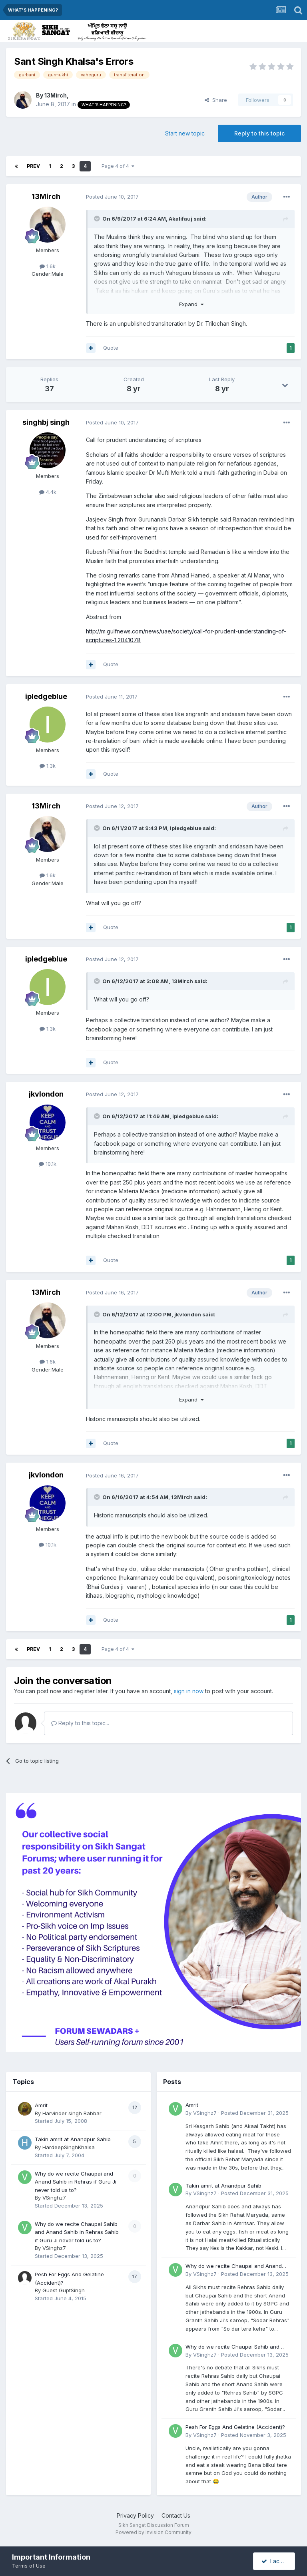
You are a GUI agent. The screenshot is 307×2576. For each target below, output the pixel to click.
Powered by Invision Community (153, 2532)
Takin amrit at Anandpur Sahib (73, 2139)
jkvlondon (46, 1094)
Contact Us (175, 2515)
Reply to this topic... (80, 1723)
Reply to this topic (259, 133)
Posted (112, 196)
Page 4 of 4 (118, 166)
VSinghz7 (54, 2197)
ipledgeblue (46, 696)
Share (216, 100)
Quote (110, 347)
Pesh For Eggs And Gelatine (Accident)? (235, 2427)
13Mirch (55, 95)
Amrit (41, 2105)
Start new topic (185, 133)
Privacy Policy (135, 2515)
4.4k (47, 492)
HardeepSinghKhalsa (68, 2147)
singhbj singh (46, 422)
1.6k (48, 266)
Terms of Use (29, 2565)
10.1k (47, 1164)
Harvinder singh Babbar (72, 2113)
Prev (33, 166)
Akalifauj (180, 218)
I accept (276, 2561)
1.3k (48, 765)
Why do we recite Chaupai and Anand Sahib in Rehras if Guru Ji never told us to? (75, 2181)
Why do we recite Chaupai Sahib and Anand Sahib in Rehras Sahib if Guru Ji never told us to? (77, 2232)
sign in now (188, 1691)
